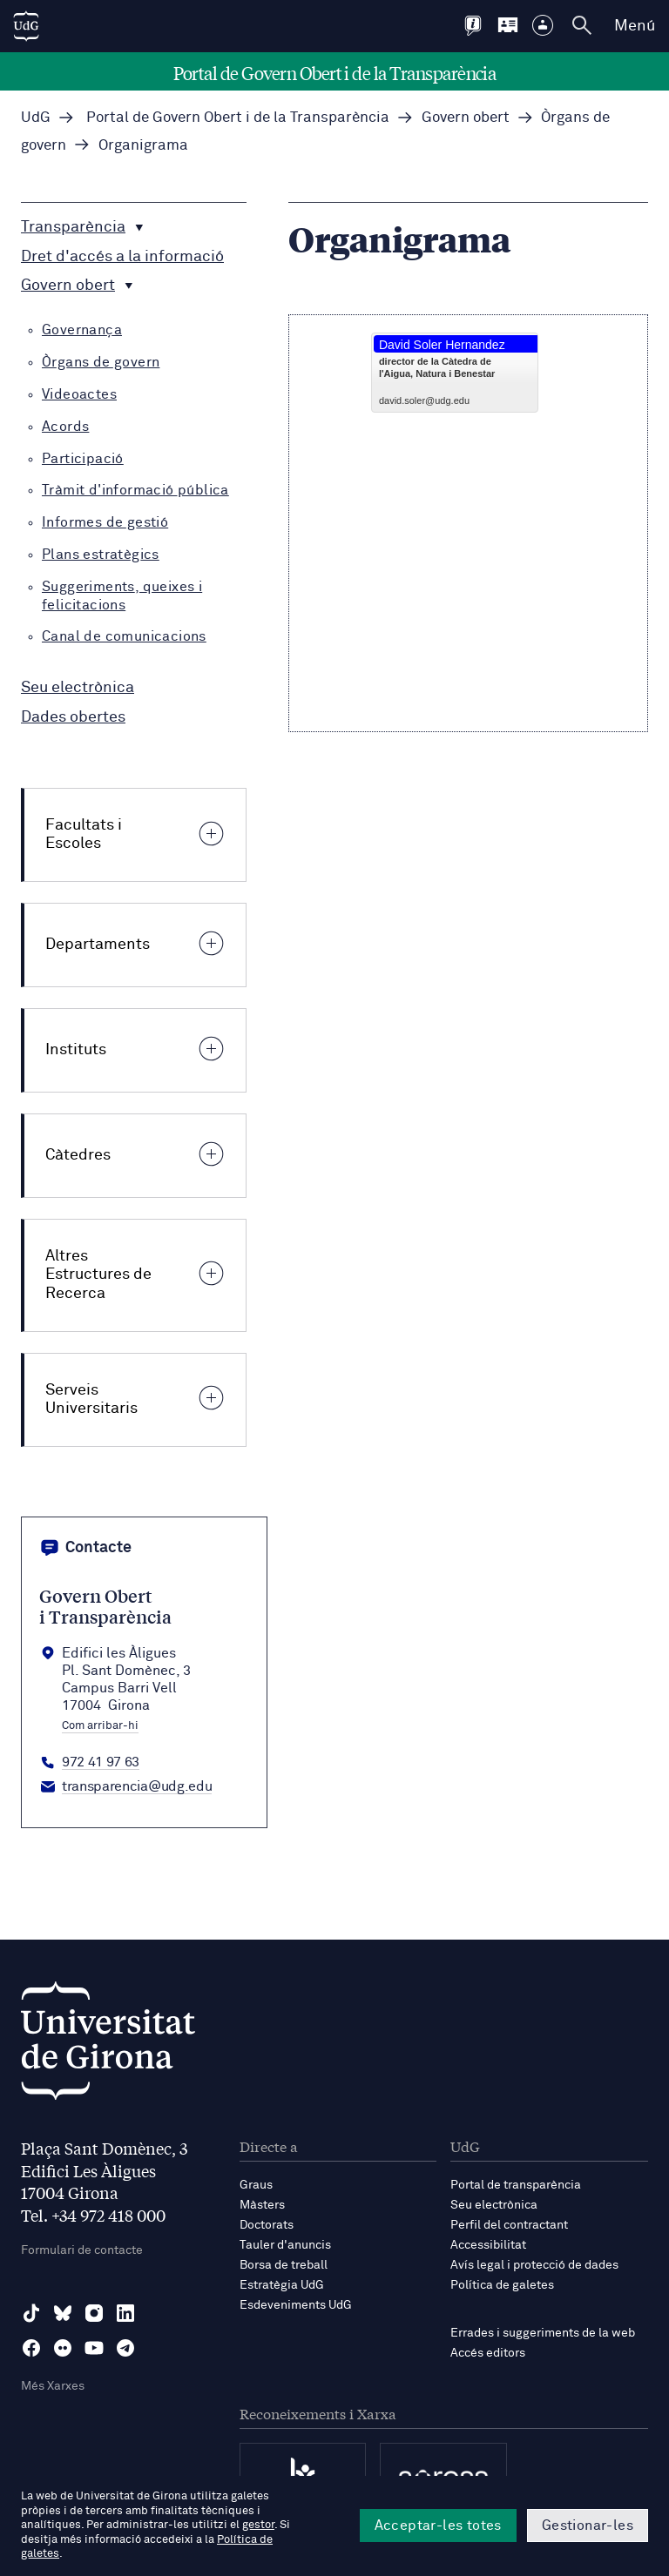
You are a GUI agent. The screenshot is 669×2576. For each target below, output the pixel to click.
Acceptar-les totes (438, 2525)
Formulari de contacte (82, 2250)
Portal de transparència (515, 2185)
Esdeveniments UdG (296, 2305)
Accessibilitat (488, 2245)
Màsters (262, 2205)
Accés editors (487, 2353)
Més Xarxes (52, 2386)
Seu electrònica (493, 2205)
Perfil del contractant (509, 2225)
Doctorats (267, 2225)
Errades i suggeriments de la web (542, 2333)
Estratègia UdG (282, 2285)
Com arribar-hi (100, 1726)
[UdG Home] (26, 26)
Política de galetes (502, 2285)
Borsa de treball (284, 2265)
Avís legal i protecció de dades (534, 2265)
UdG (36, 118)
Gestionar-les (587, 2525)
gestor (258, 2525)
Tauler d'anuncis (285, 2245)
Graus (256, 2185)
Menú (634, 26)
